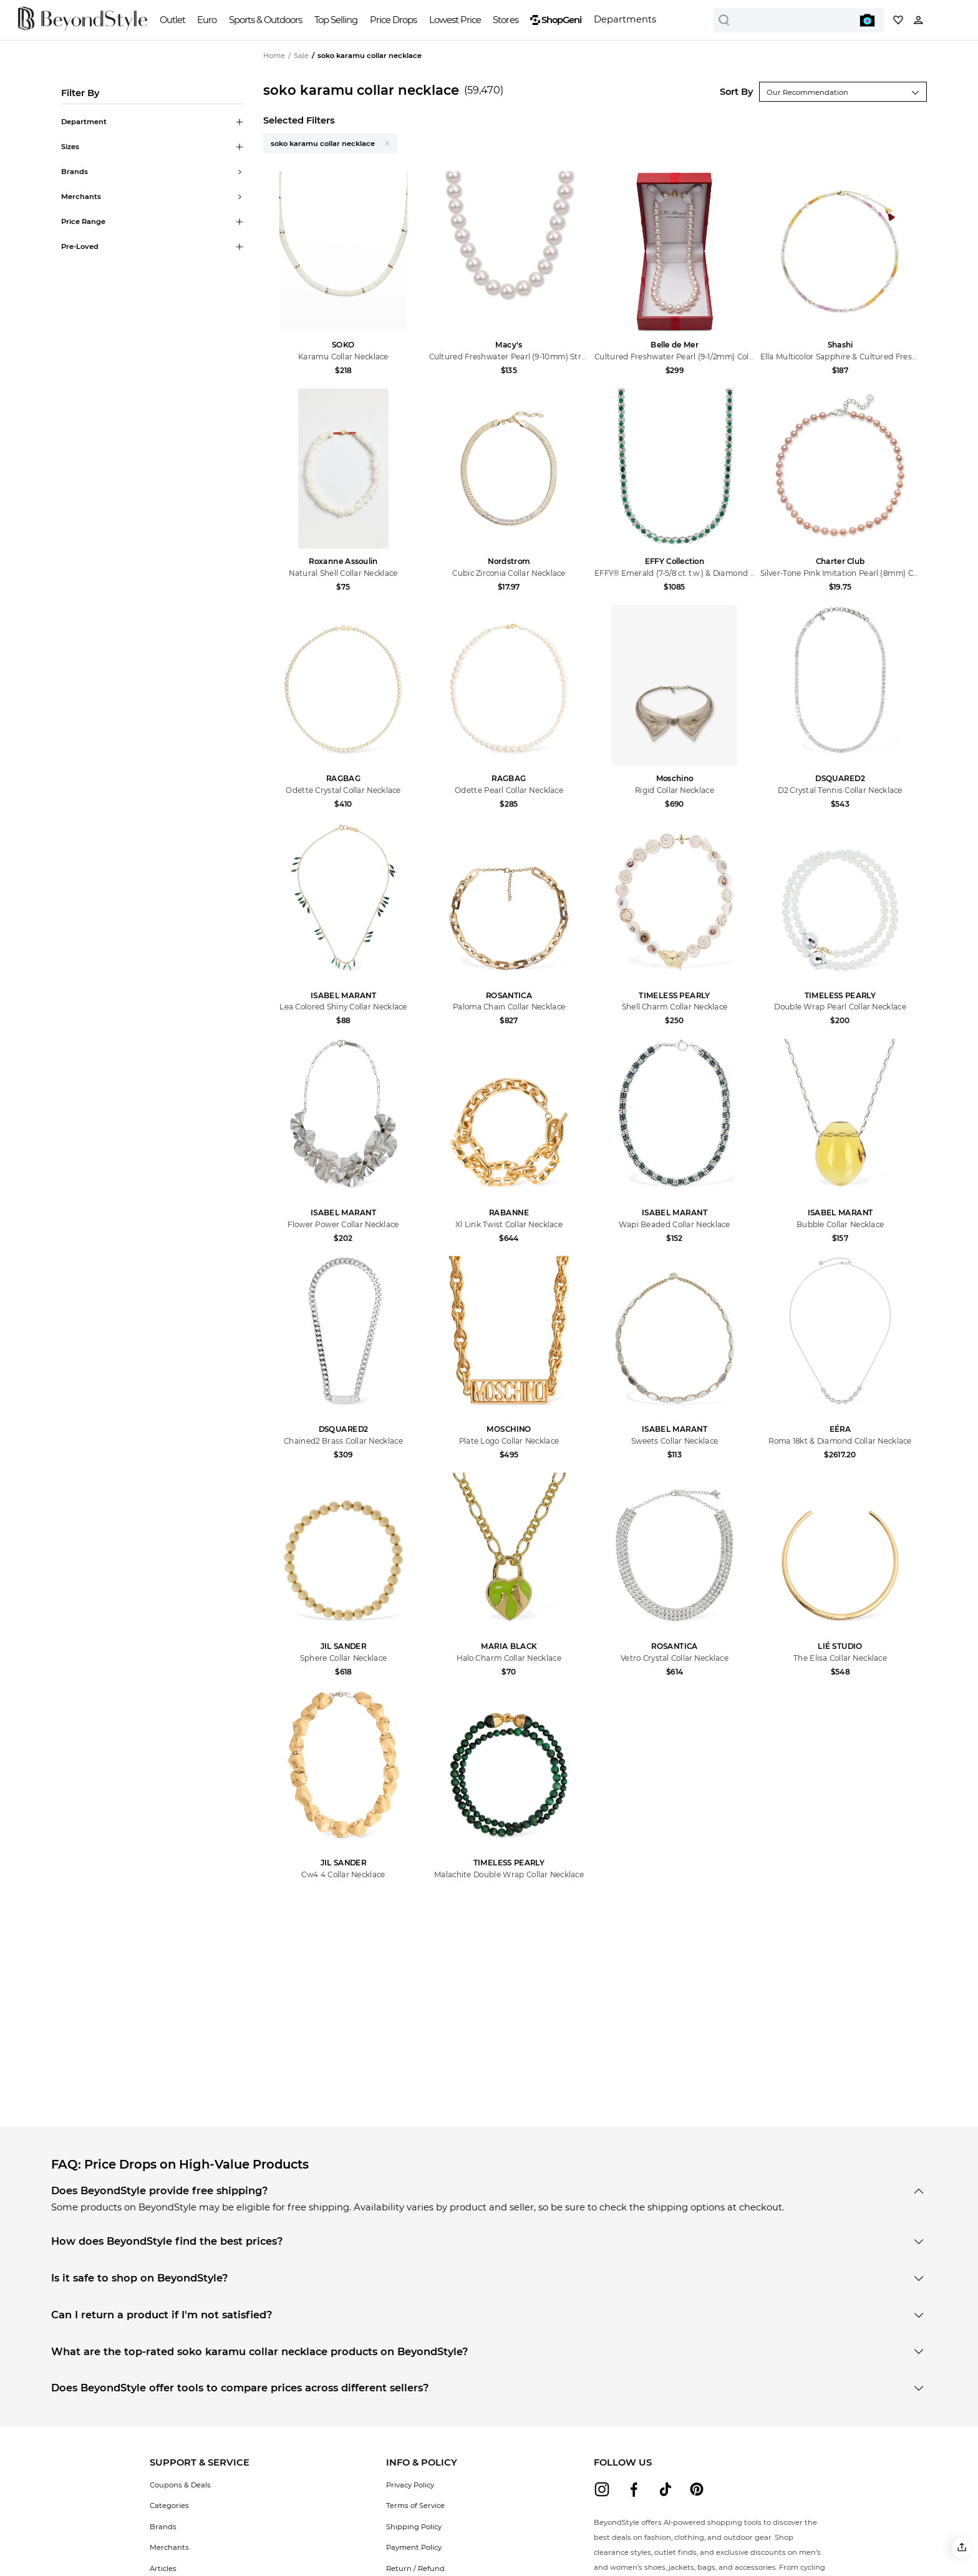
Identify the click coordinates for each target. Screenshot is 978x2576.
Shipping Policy (414, 2526)
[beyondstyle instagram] (602, 2489)
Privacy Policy (410, 2485)
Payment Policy (414, 2547)
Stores (505, 20)
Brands (163, 2526)
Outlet (172, 20)
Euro (206, 20)
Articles (163, 2568)
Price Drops (393, 20)
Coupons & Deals (180, 2485)
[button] (962, 2547)
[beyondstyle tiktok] (665, 2489)
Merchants (169, 2547)
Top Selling (335, 20)
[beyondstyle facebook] (634, 2489)
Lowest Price (455, 20)
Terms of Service (415, 2505)
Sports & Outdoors (265, 20)
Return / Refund (415, 2568)
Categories (169, 2505)
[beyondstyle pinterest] (697, 2489)
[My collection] (898, 20)
